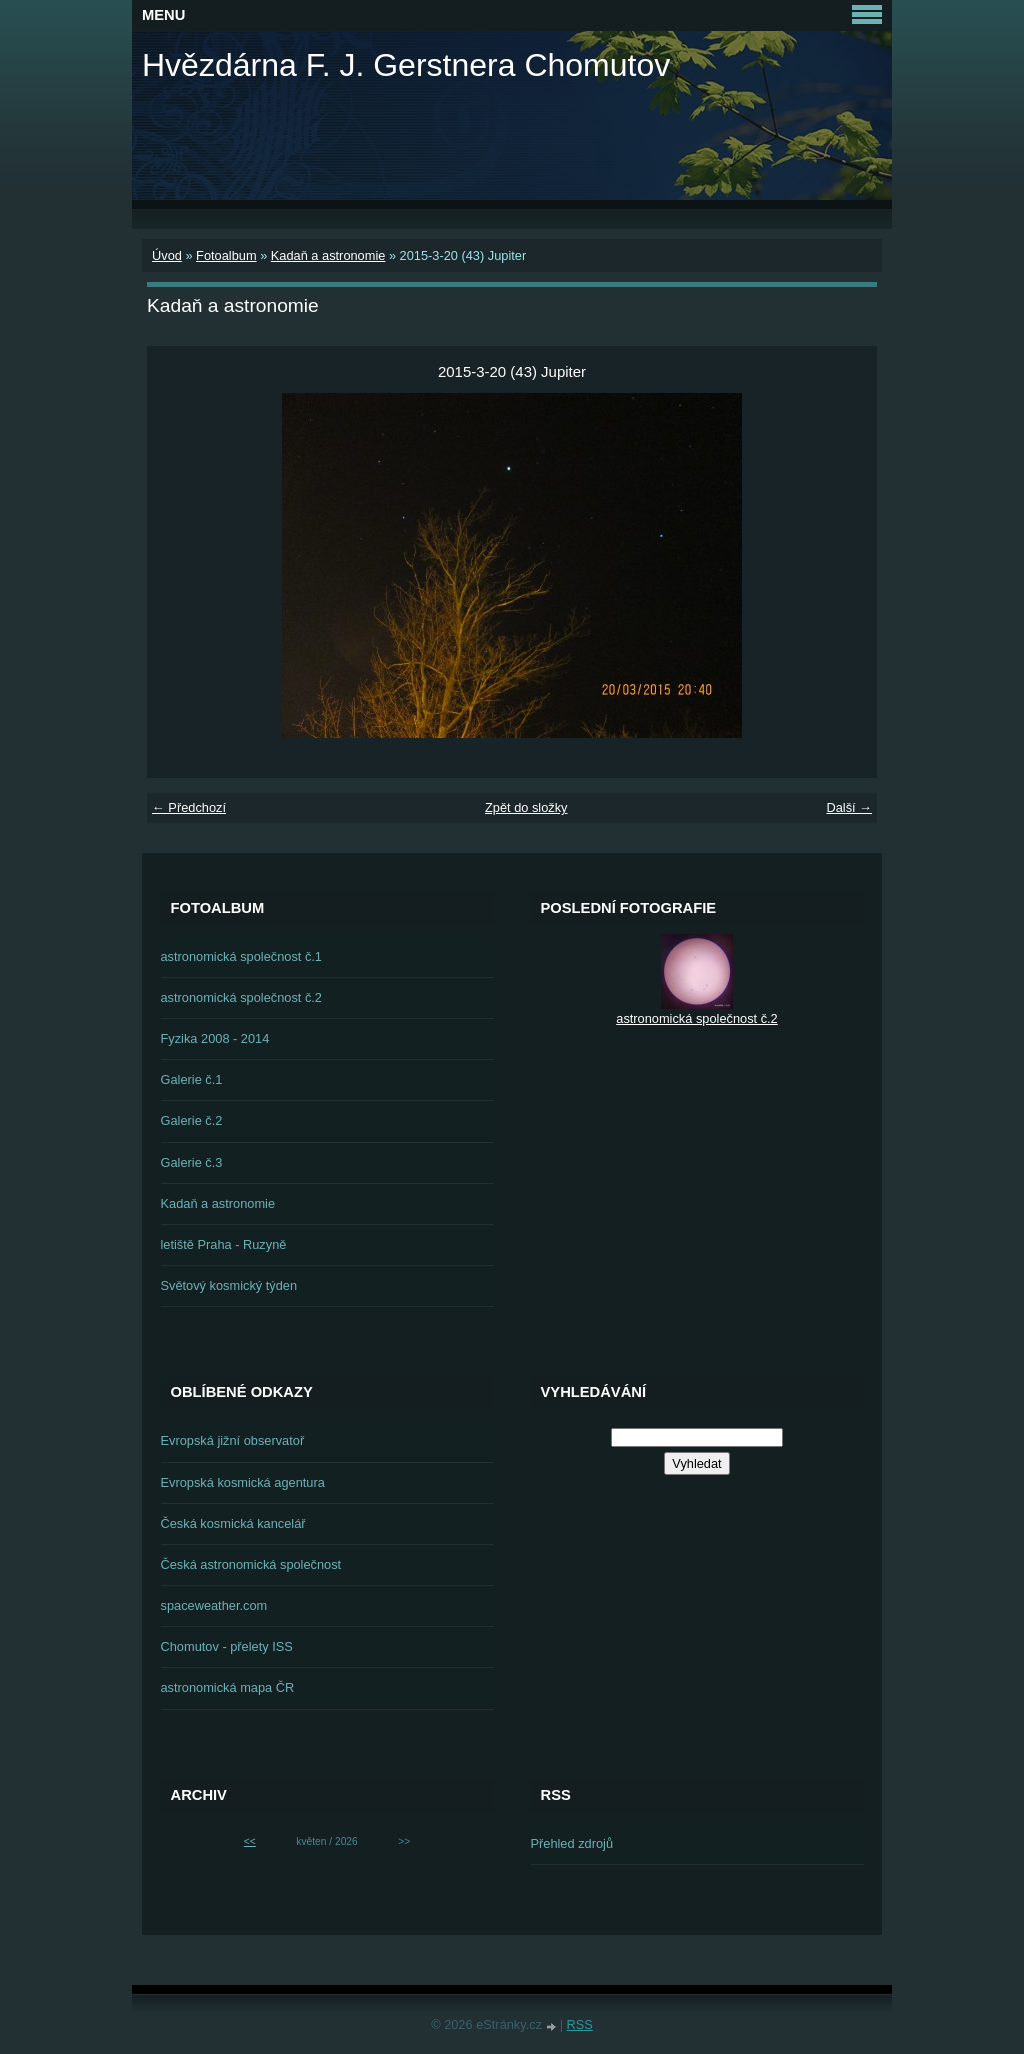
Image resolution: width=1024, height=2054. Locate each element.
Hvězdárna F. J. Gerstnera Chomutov (406, 65)
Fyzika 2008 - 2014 (215, 1038)
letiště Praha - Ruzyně (224, 1244)
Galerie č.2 (192, 1120)
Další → (849, 807)
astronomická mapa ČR (228, 1687)
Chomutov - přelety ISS (227, 1646)
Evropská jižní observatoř (233, 1440)
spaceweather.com (214, 1605)
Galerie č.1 (192, 1079)
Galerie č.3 (192, 1162)
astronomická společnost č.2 (241, 997)
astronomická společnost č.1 (241, 956)
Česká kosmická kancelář (233, 1523)
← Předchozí (189, 807)
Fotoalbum (226, 255)
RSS (580, 2024)
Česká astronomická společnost (251, 1564)
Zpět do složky (526, 807)
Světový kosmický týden (229, 1285)
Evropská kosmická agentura (243, 1482)
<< (250, 1841)
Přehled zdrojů (572, 1843)
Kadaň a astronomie (328, 255)
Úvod (167, 255)
